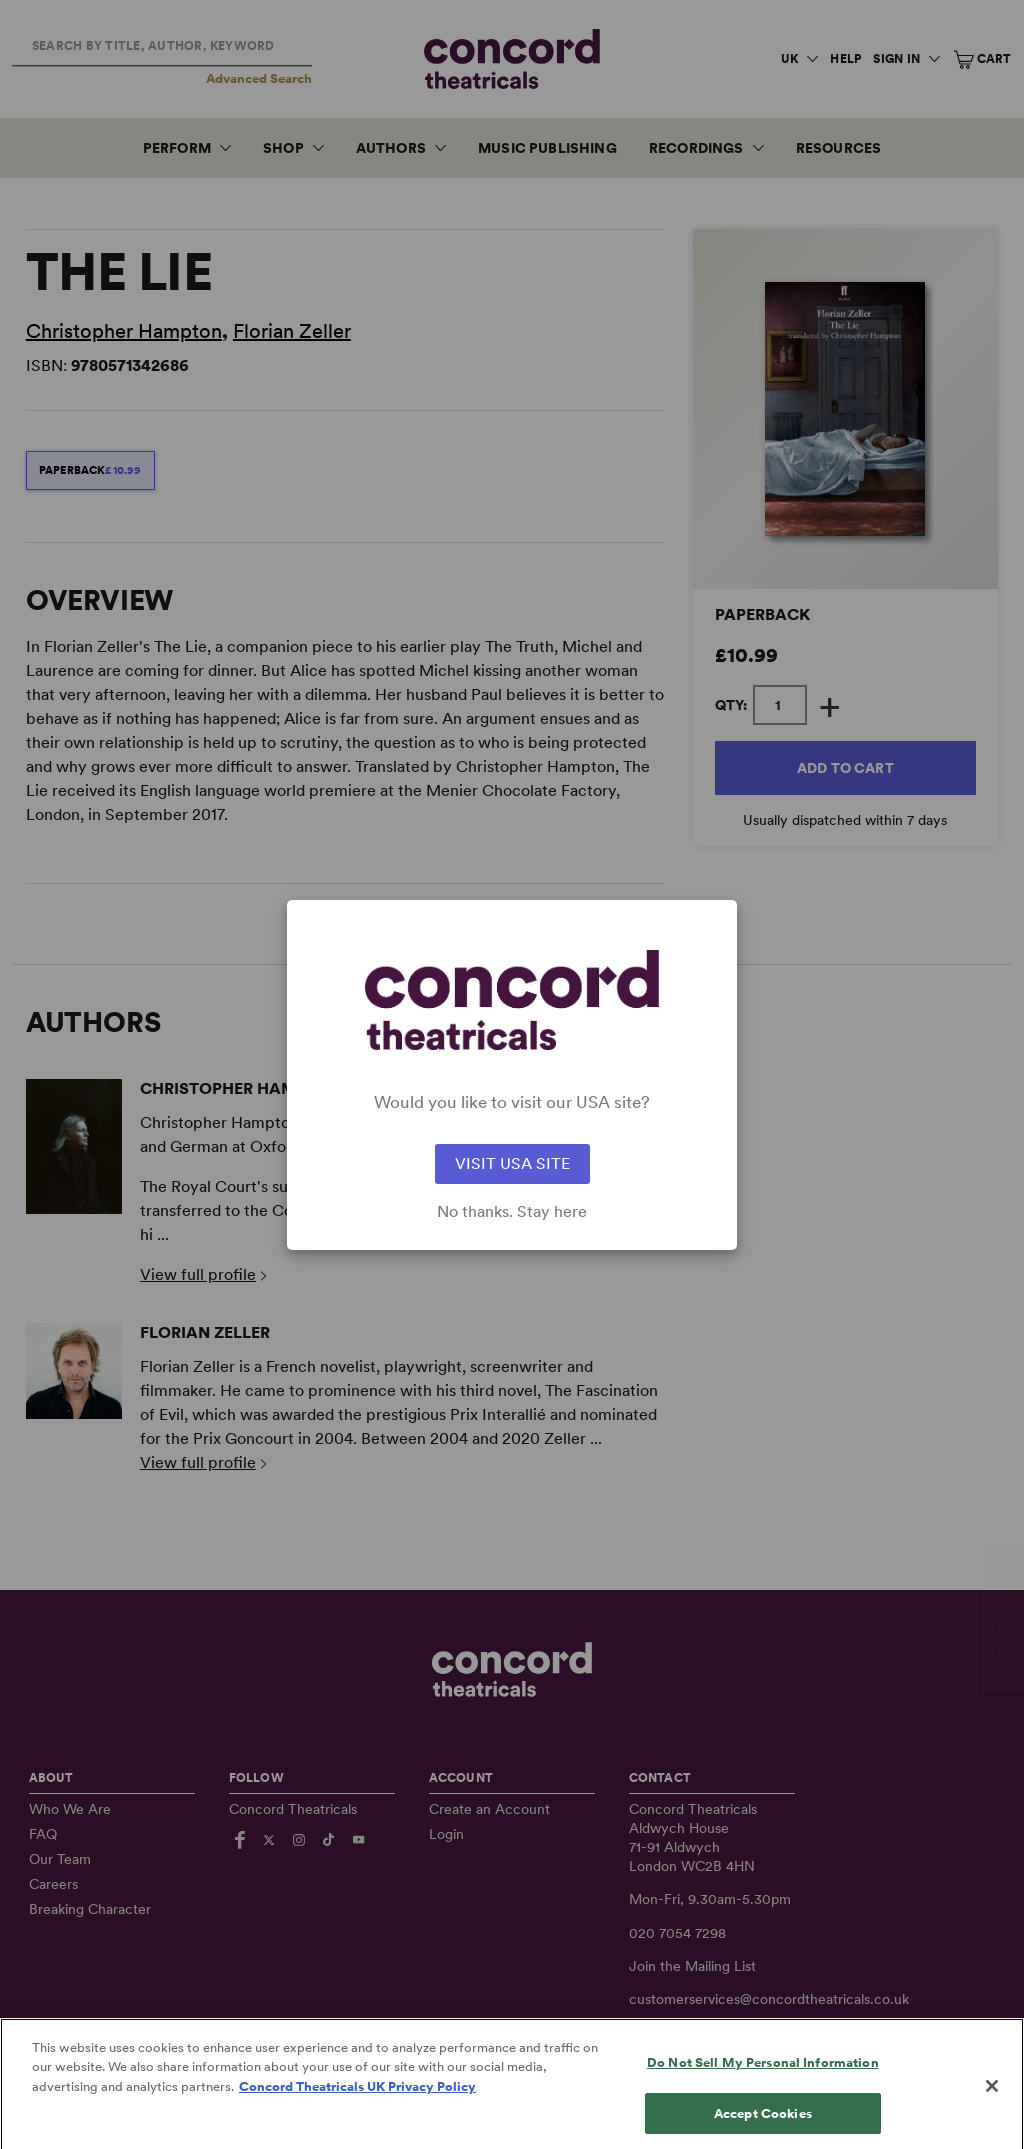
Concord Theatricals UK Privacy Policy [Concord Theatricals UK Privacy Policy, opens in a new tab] (357, 2096)
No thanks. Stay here (512, 1212)
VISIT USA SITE (512, 1163)
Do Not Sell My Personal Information (763, 2072)
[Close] (992, 2096)
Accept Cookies (763, 2123)
